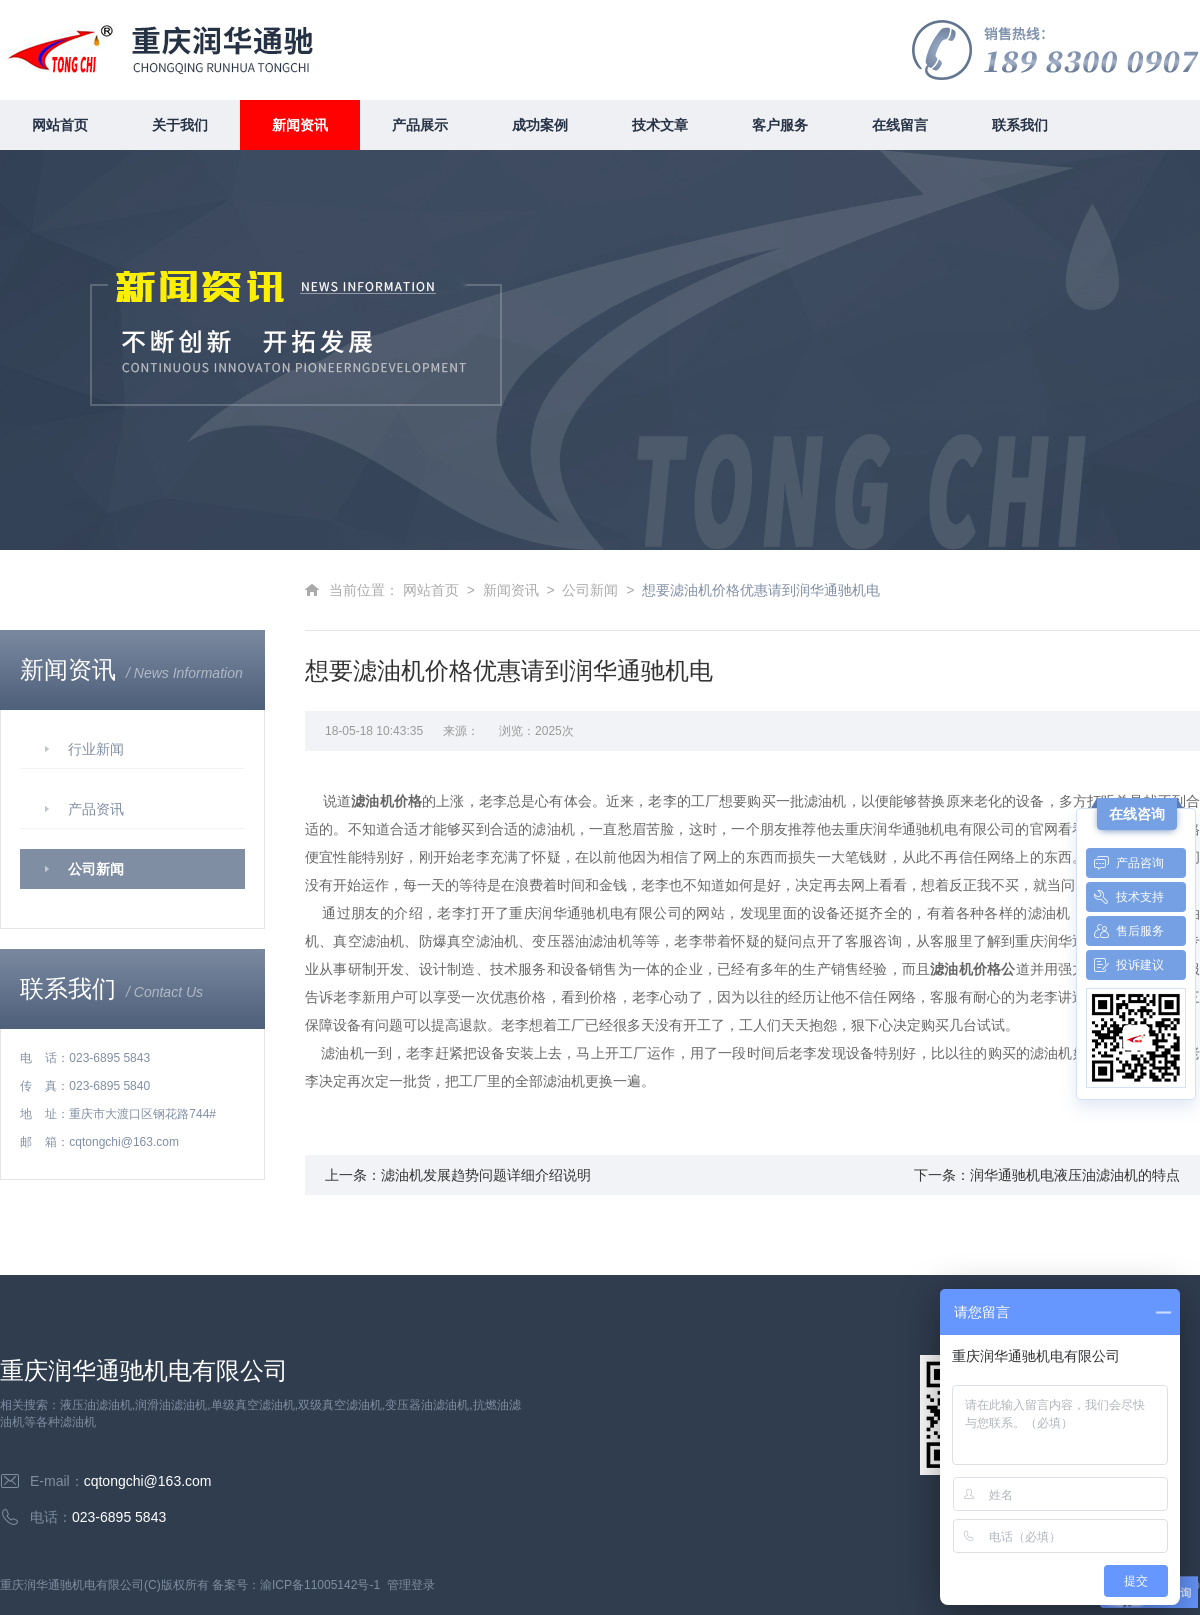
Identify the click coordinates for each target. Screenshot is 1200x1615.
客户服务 (780, 125)
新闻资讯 (300, 125)
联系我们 (1020, 125)
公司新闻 (96, 869)
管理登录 (411, 1585)
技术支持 (1125, 897)
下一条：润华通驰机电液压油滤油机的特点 (1047, 1175)
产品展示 (420, 125)
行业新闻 (96, 749)
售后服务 (1125, 931)
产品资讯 (96, 809)
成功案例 (540, 125)
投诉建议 (1125, 965)
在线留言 (900, 125)
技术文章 (660, 125)
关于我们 (180, 125)
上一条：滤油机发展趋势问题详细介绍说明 (458, 1175)
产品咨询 (1125, 863)
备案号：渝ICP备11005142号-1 (296, 1585)
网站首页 (60, 125)
